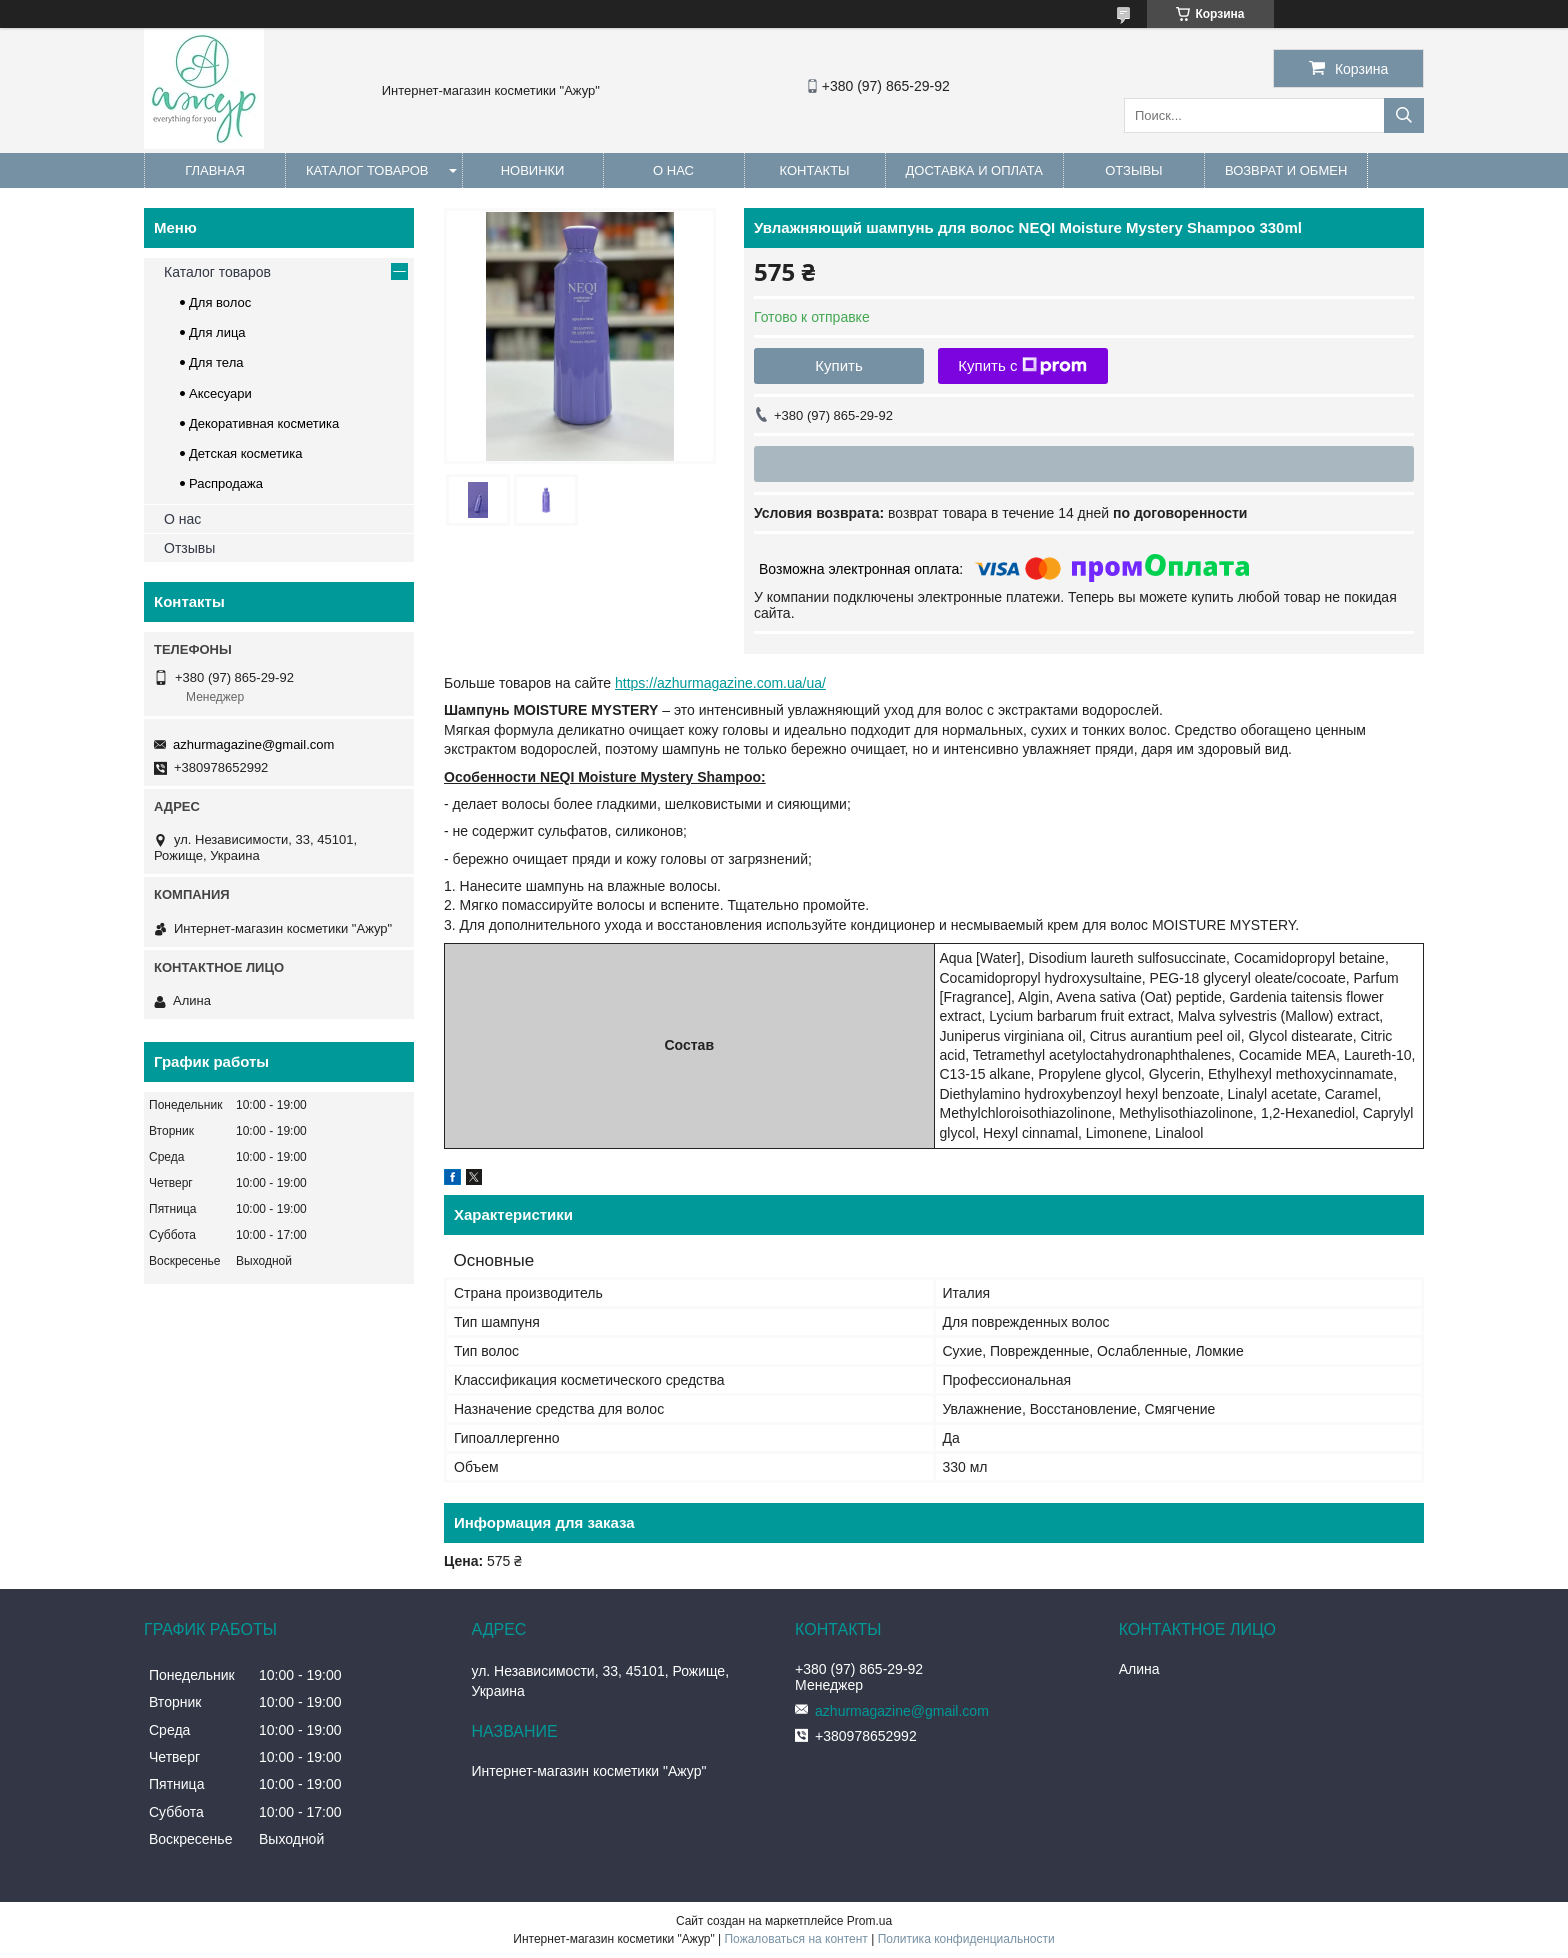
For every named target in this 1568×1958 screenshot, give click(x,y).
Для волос (220, 302)
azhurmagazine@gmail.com (253, 744)
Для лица (217, 332)
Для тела (216, 362)
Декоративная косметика (264, 423)
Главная (215, 170)
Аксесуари (220, 393)
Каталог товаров (367, 170)
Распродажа (226, 483)
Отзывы (1133, 170)
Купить (838, 365)
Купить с (1022, 366)
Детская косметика (245, 453)
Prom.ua (869, 1921)
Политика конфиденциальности (966, 1939)
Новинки (533, 170)
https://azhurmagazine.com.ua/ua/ (720, 683)
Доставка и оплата (974, 170)
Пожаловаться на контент (795, 1939)
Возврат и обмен (1286, 170)
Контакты (814, 170)
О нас (673, 170)
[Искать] (1404, 115)
